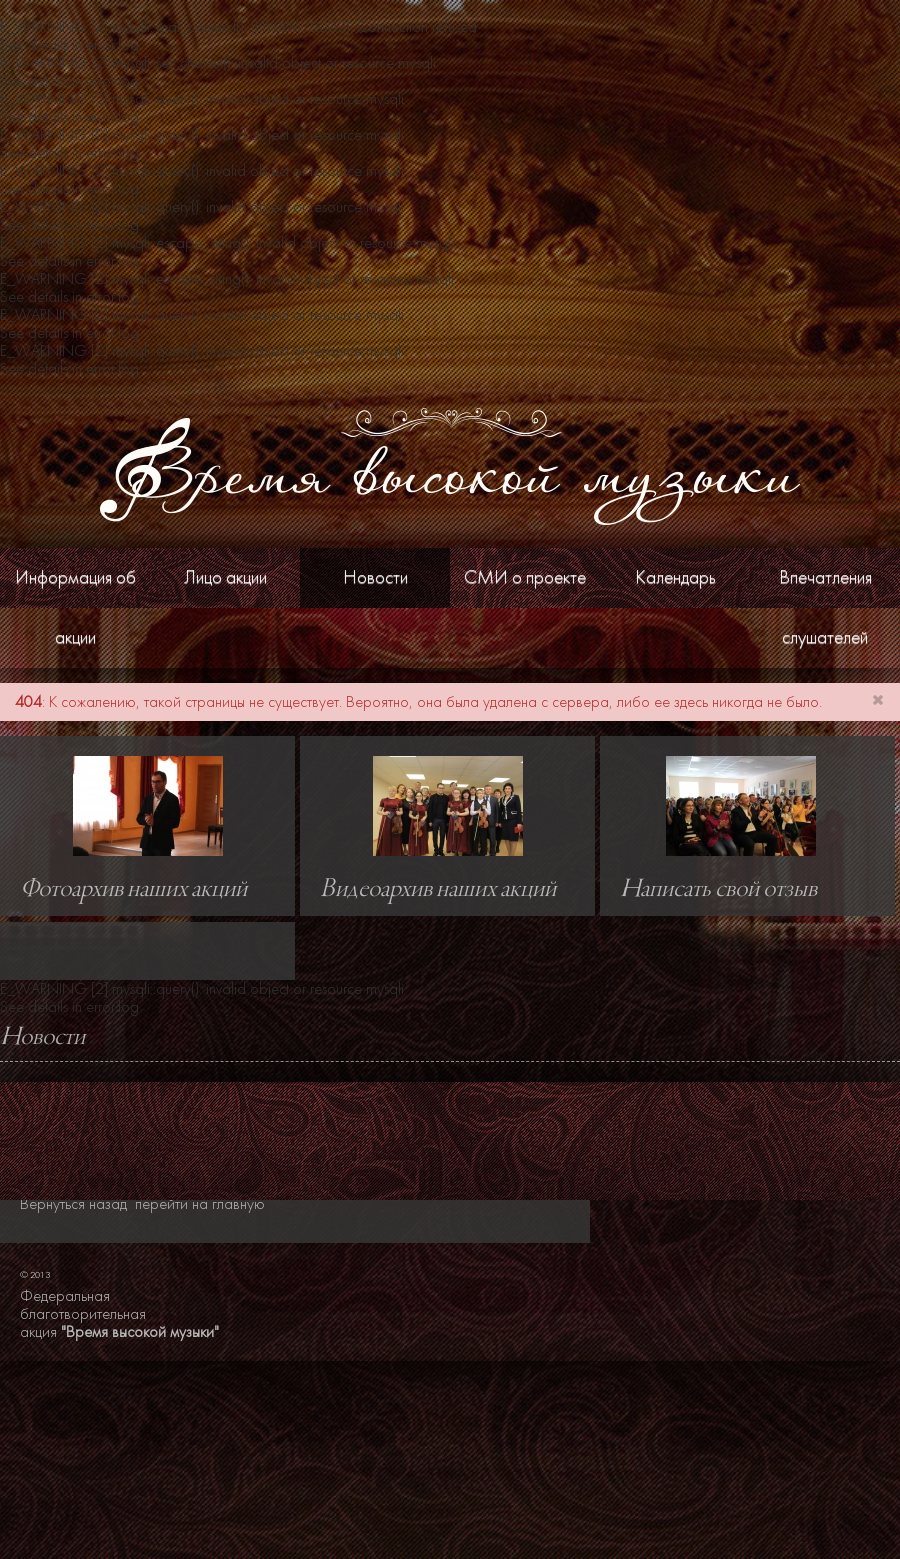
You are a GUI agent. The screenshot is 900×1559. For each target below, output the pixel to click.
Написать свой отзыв (718, 890)
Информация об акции (75, 607)
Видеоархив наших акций (438, 890)
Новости (375, 577)
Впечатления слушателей (825, 607)
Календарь (675, 577)
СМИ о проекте (525, 577)
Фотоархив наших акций (133, 890)
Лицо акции (225, 577)
